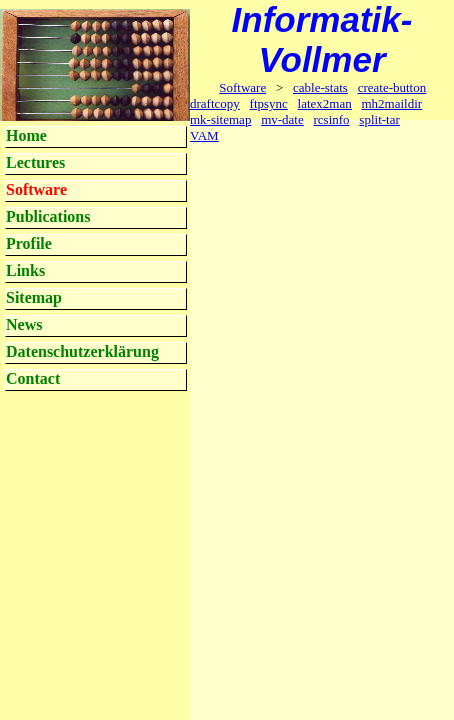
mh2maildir (392, 103)
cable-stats (320, 87)
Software (242, 87)
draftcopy (215, 103)
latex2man (325, 103)
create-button (392, 87)
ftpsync (269, 103)
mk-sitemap (220, 119)
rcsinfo (331, 119)
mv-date (282, 119)
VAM (204, 135)
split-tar (379, 119)
